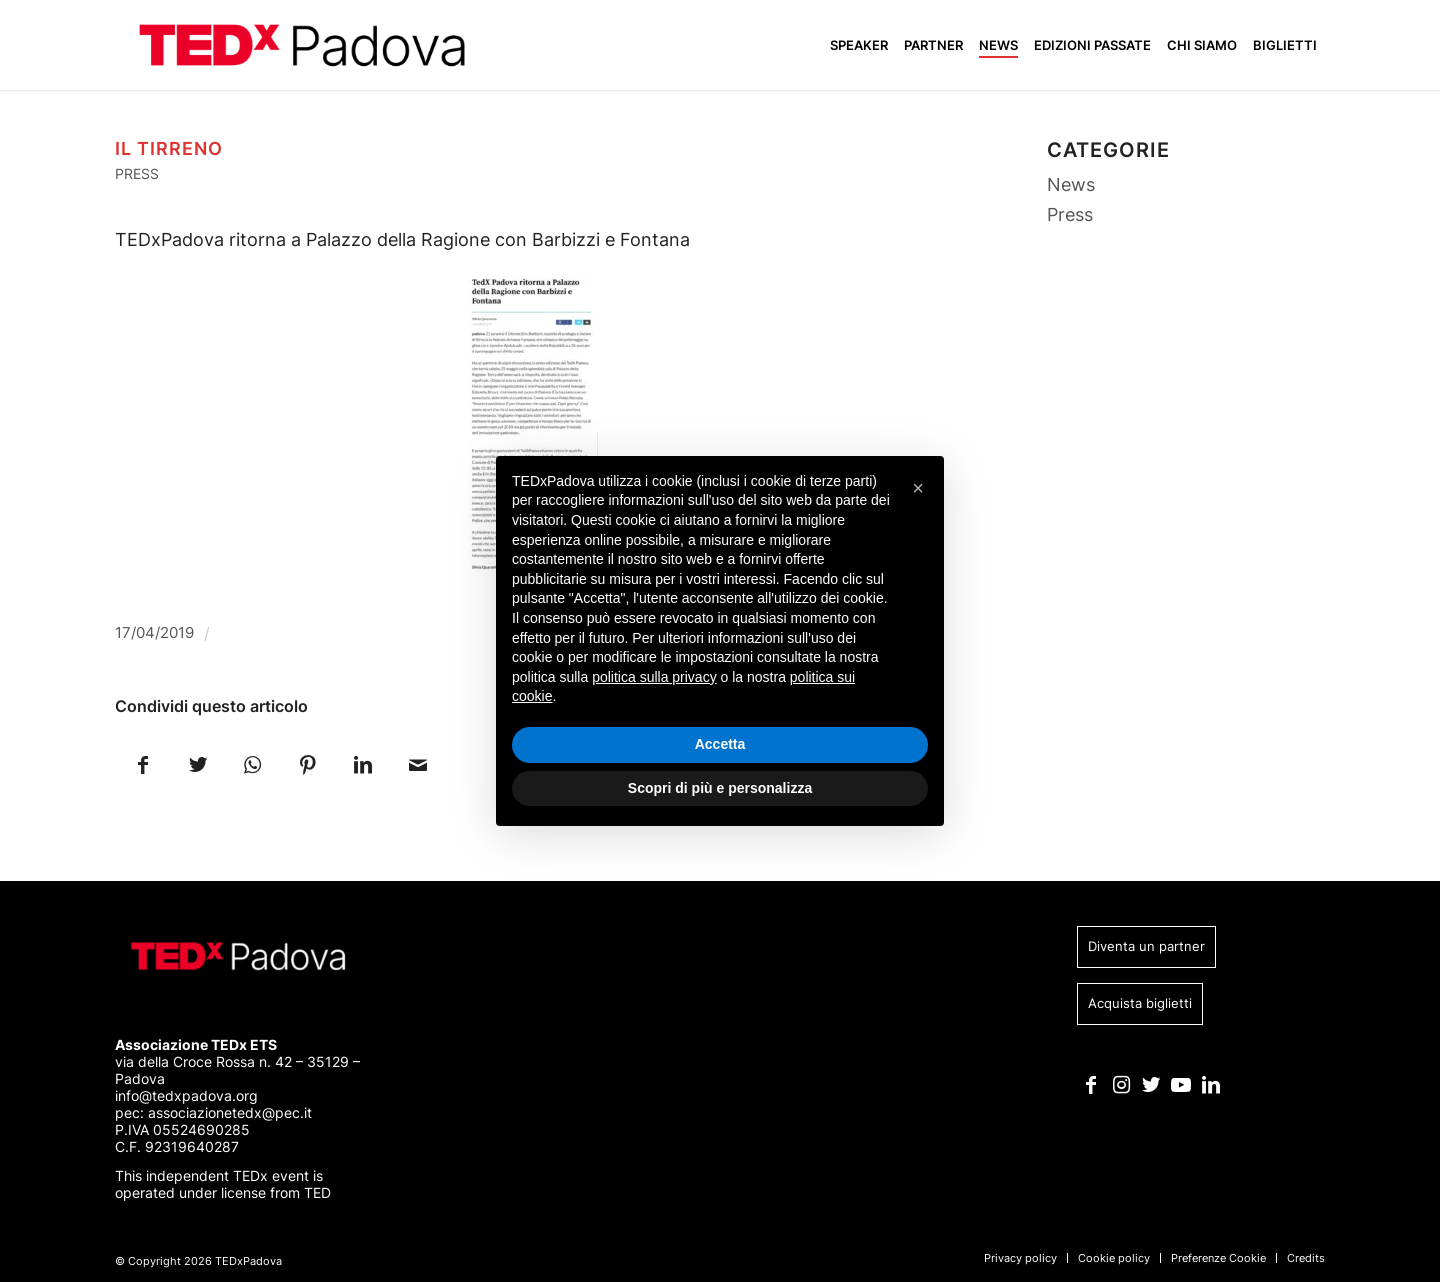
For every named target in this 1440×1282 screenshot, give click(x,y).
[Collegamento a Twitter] (1151, 1085)
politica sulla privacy (654, 677)
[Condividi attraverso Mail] (417, 763)
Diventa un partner (1146, 946)
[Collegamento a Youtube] (1181, 1085)
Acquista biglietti (1140, 1003)
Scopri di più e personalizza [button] (720, 788)
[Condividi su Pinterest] (307, 763)
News (1071, 184)
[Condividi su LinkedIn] (362, 763)
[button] (918, 488)
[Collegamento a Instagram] (1121, 1085)
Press (137, 173)
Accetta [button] (720, 744)
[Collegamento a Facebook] (1091, 1085)
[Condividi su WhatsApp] (252, 763)
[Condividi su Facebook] (142, 763)
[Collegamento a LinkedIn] (1211, 1085)
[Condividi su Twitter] (197, 763)
